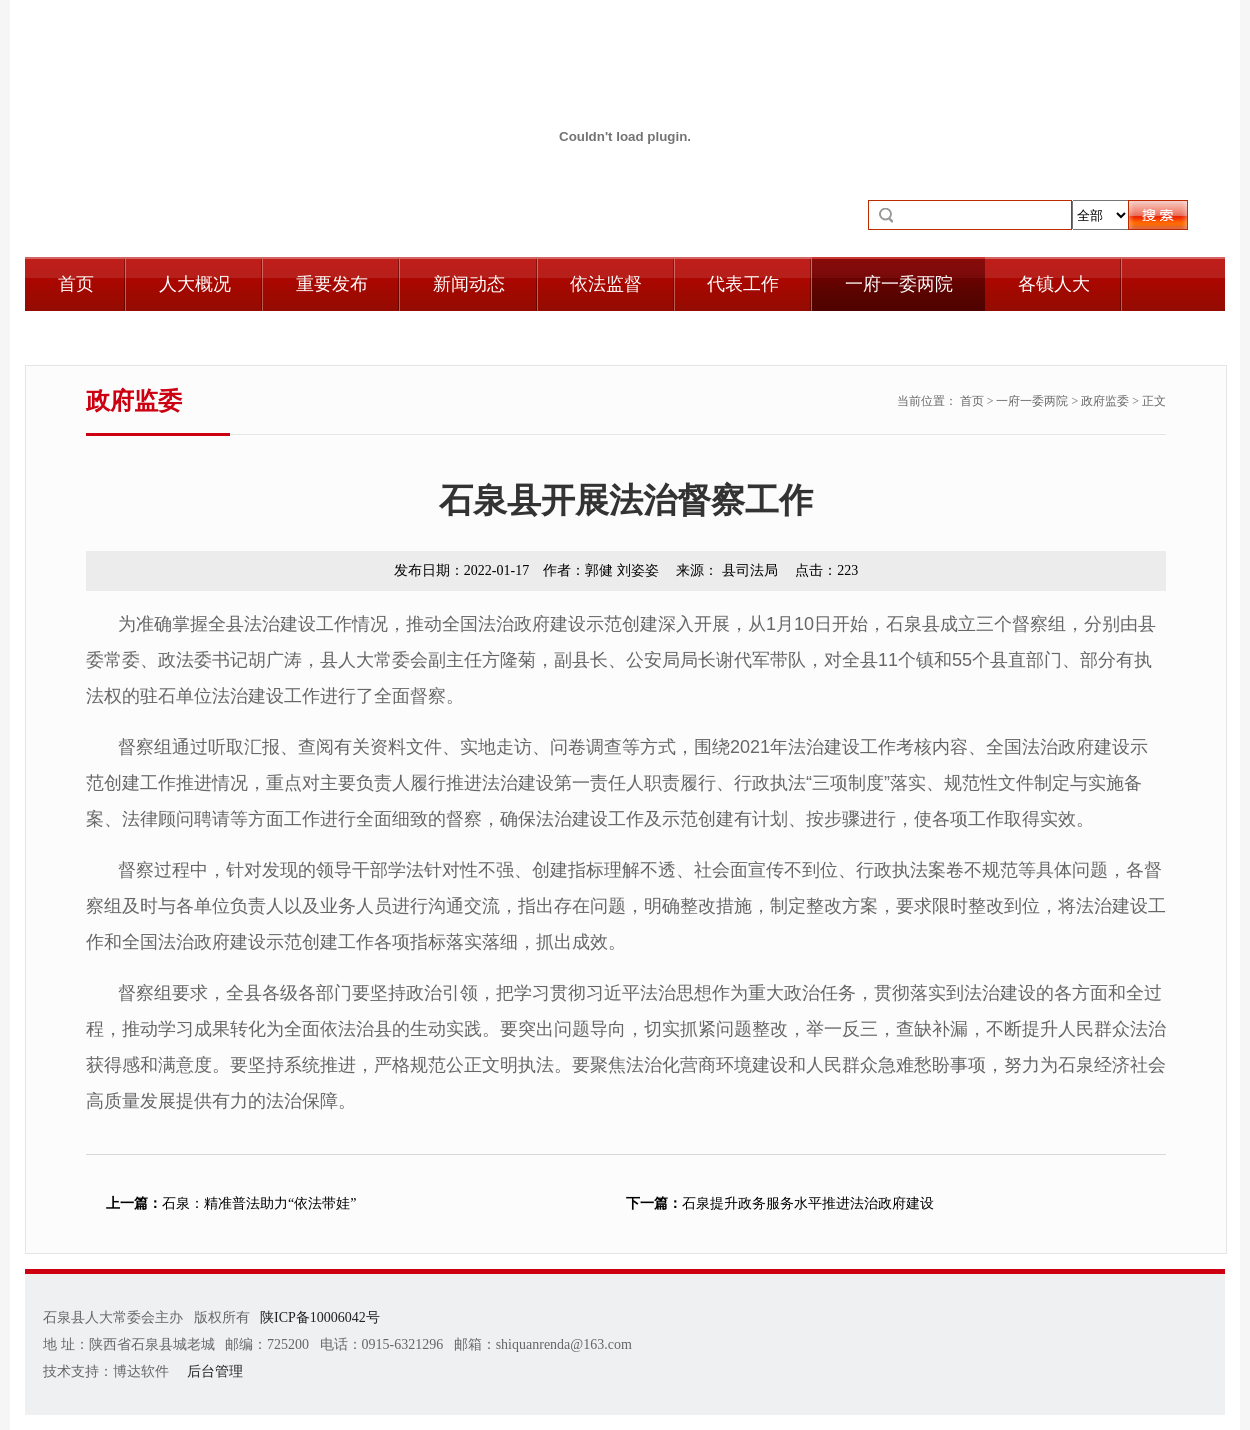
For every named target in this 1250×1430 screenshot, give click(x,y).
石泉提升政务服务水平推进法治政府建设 (780, 1203)
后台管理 (215, 1371)
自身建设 (94, 338)
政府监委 (1105, 401)
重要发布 (332, 284)
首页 (76, 284)
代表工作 (743, 284)
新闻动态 (469, 284)
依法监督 (606, 284)
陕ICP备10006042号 (320, 1317)
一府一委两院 (899, 284)
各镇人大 (1054, 284)
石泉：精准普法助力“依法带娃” (231, 1203)
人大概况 (195, 284)
